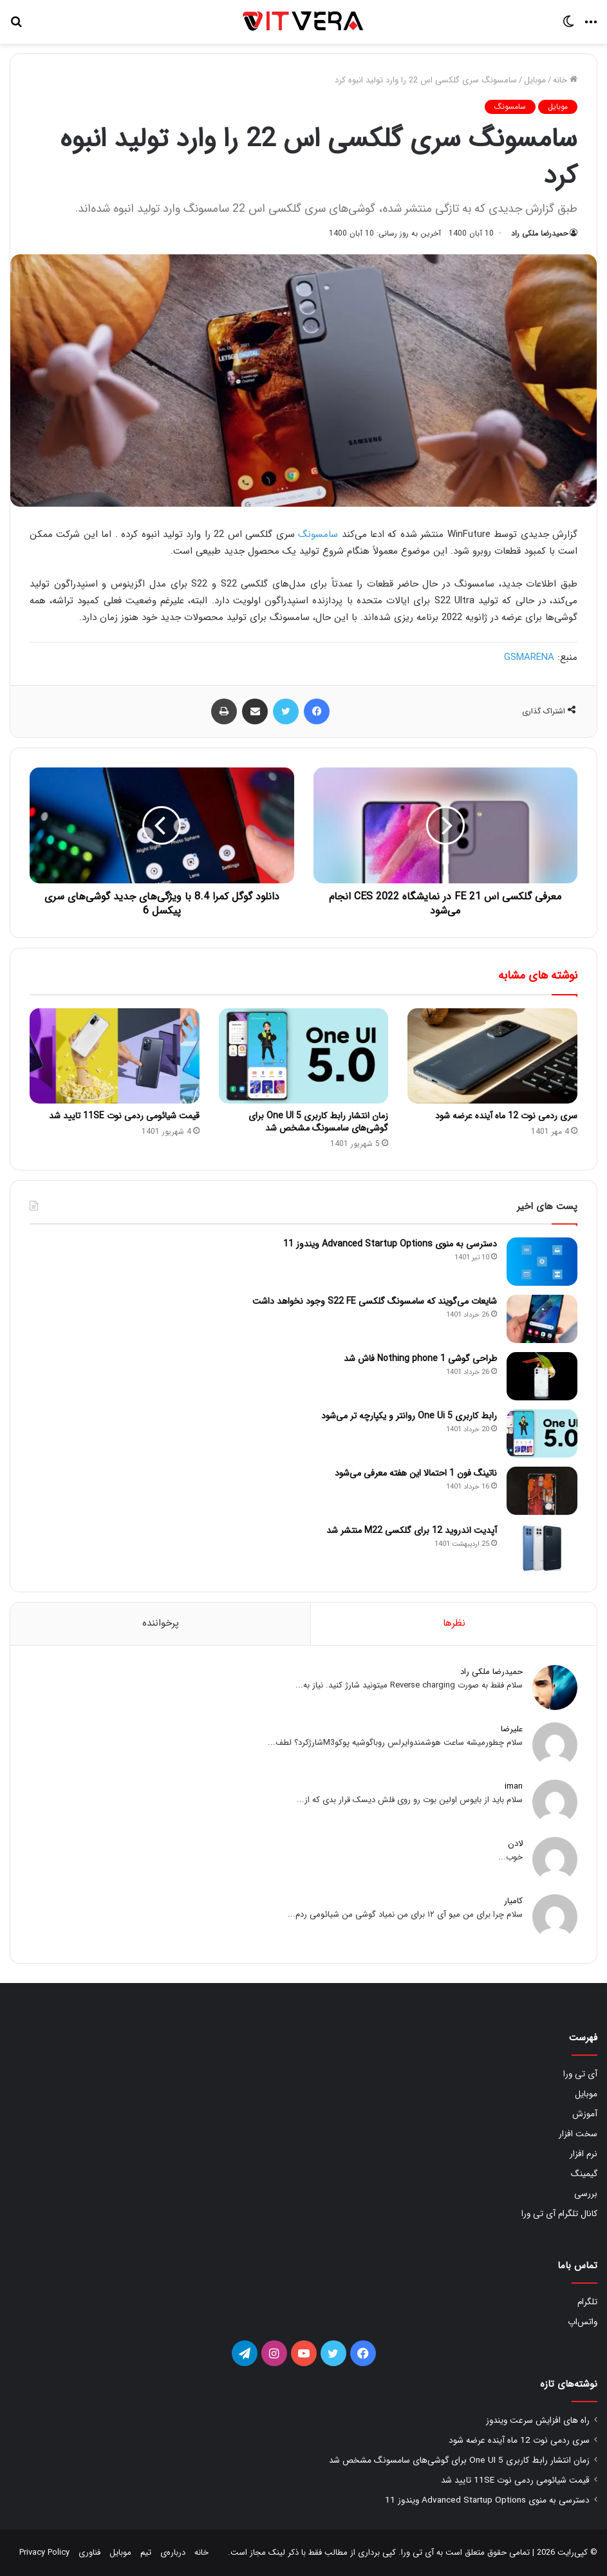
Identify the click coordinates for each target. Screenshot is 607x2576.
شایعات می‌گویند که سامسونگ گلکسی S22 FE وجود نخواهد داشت (374, 1301)
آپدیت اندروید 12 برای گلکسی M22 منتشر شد (411, 1530)
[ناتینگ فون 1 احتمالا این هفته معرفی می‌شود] (542, 1491)
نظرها (454, 1623)
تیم (145, 2552)
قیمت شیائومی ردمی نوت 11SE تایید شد (124, 1116)
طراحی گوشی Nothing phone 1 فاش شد (420, 1358)
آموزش (584, 2114)
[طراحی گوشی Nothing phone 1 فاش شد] (542, 1376)
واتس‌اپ (582, 2322)
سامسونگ (510, 106)
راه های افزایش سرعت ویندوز (538, 2420)
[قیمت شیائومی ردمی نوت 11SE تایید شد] (115, 1056)
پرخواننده (160, 1623)
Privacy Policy (44, 2552)
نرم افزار (583, 2154)
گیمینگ (584, 2174)
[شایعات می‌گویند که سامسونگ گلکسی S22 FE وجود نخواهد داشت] (542, 1319)
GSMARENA (529, 657)
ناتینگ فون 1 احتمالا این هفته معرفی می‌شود (416, 1473)
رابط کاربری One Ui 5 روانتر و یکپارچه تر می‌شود (409, 1416)
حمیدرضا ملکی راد (539, 233)
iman (514, 1786)
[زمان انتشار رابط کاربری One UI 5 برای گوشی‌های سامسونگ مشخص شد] (304, 1056)
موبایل (535, 80)
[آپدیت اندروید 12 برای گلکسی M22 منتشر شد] (542, 1548)
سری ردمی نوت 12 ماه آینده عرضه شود (506, 1116)
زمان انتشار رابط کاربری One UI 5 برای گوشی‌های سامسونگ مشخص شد (318, 1122)
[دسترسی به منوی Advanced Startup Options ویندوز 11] (542, 1261)
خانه (565, 80)
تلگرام (587, 2302)
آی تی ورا (580, 2074)
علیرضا (512, 1729)
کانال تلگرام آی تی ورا (559, 2214)
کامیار (513, 1901)
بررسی (585, 2194)
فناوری (89, 2552)
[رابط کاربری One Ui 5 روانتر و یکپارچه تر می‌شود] (542, 1433)
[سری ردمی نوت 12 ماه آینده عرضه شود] (492, 1056)
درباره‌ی (172, 2552)
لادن (515, 1843)
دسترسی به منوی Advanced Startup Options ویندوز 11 (390, 1244)
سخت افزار (578, 2134)
